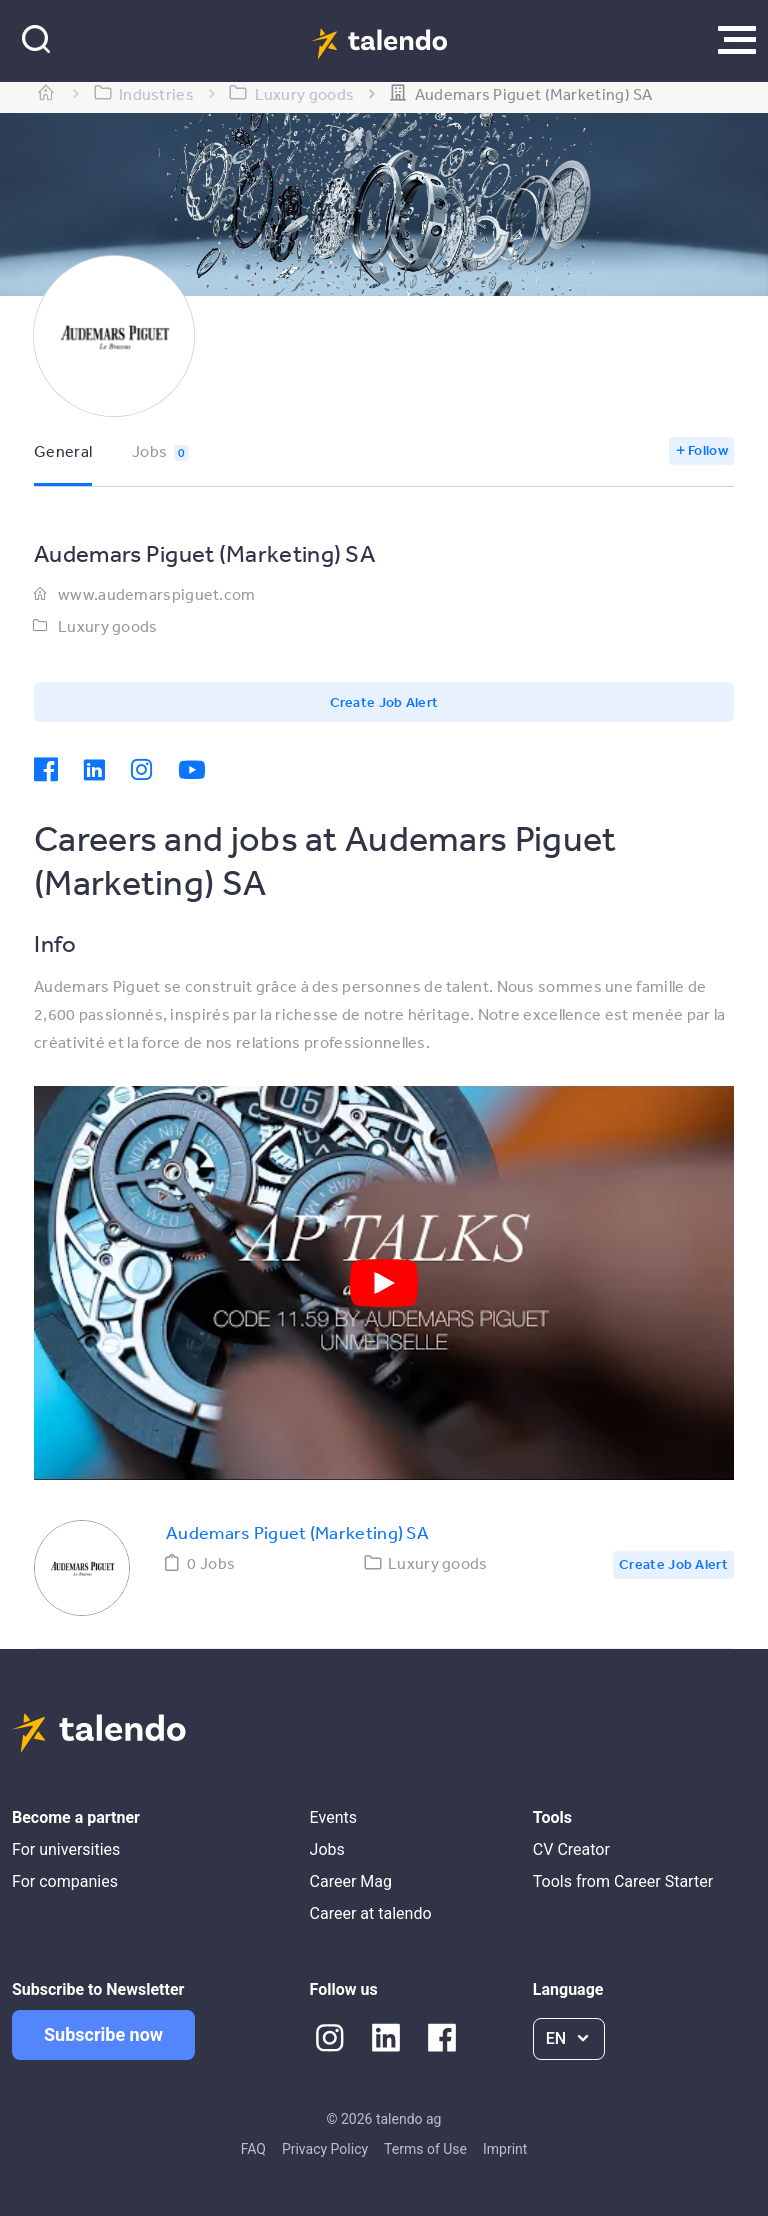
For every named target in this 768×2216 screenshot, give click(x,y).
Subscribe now (103, 2034)
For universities (66, 1849)
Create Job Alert (384, 702)
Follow (708, 450)
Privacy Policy (325, 2149)
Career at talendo (371, 1913)
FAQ (253, 2149)
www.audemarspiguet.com (157, 594)
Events (333, 1817)
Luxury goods (108, 626)
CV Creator (571, 1849)
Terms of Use (425, 2149)
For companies (65, 1881)
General (63, 451)
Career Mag (351, 1881)
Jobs (160, 451)
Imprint (505, 2149)
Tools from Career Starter (623, 1881)
